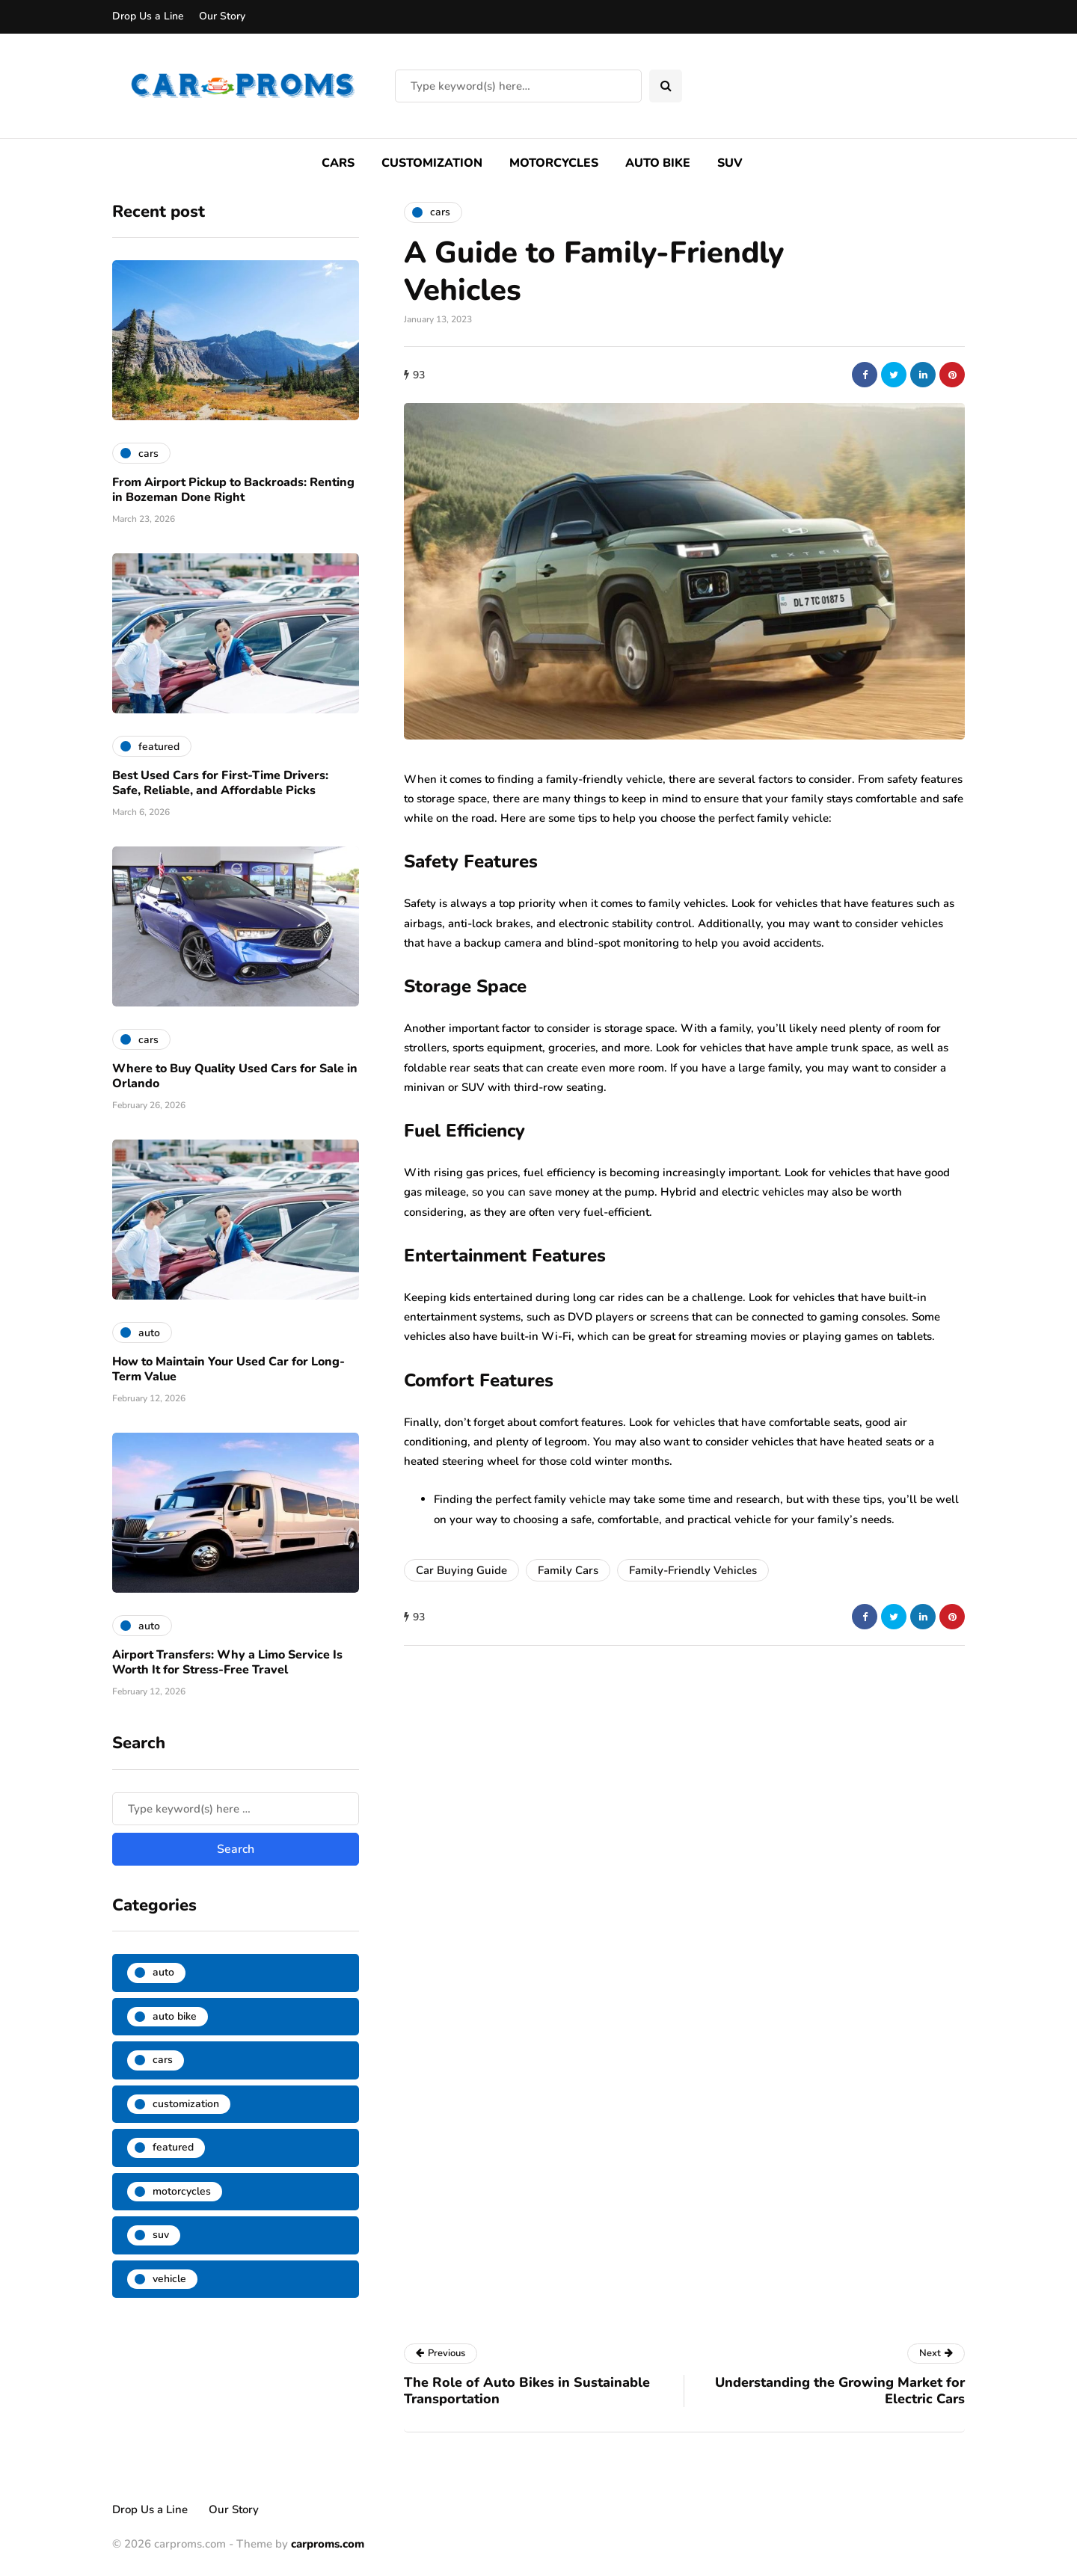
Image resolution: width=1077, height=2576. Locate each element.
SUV (730, 163)
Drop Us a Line (148, 16)
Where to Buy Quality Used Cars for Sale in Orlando (235, 1076)
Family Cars (568, 1570)
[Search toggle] (665, 86)
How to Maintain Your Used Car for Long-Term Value (228, 1369)
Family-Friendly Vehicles (693, 1570)
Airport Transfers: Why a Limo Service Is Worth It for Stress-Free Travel (227, 1662)
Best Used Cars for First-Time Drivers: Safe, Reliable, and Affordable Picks (220, 783)
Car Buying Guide (461, 1570)
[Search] (518, 86)
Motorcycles (553, 163)
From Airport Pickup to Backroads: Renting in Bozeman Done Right (233, 489)
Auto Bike (657, 163)
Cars (338, 163)
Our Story (222, 16)
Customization (431, 163)
